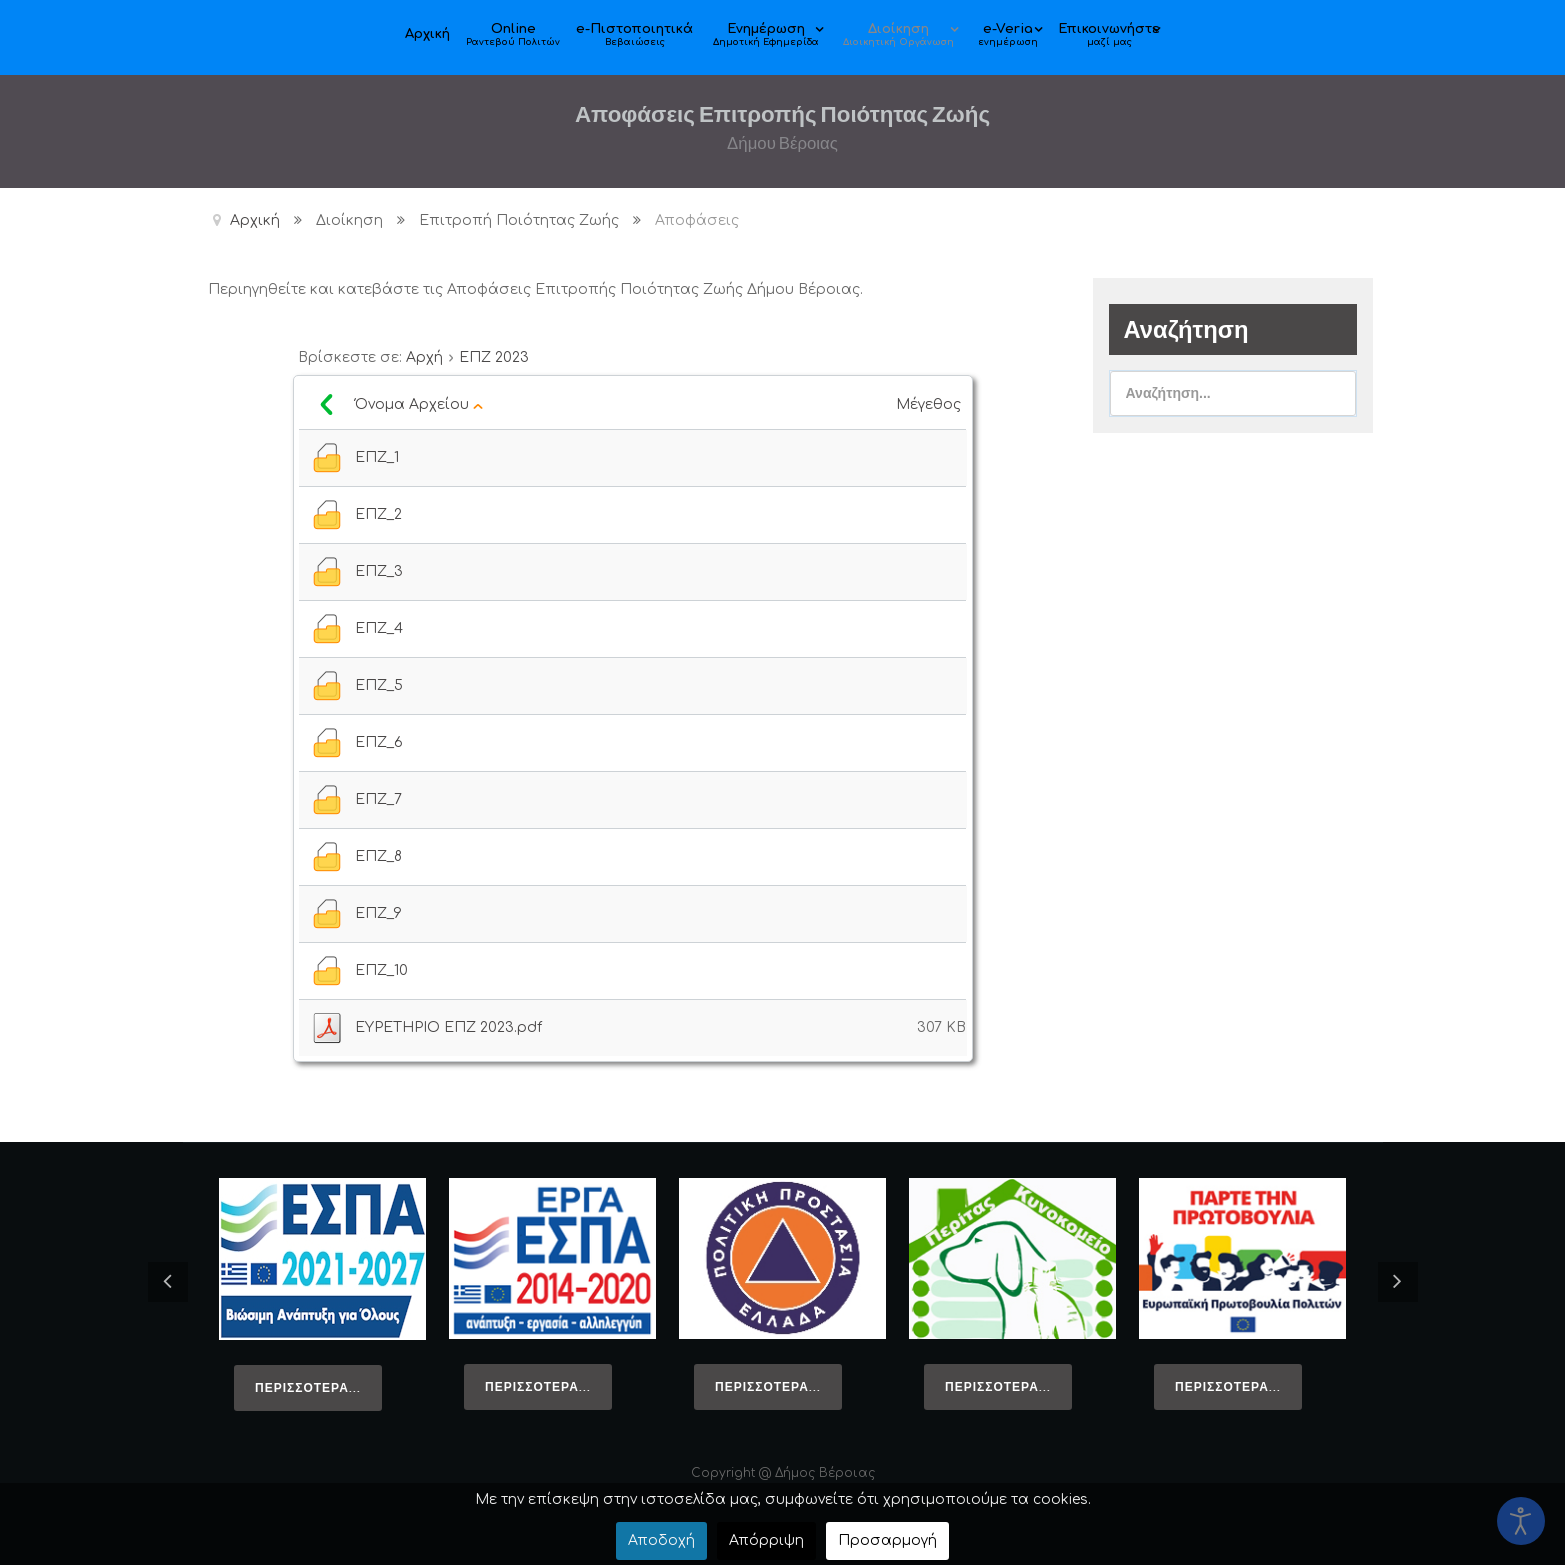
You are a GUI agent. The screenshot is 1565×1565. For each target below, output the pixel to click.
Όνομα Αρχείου (419, 404)
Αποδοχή (661, 1540)
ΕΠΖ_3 (379, 571)
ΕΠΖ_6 (379, 742)
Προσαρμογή (887, 1540)
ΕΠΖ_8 (378, 856)
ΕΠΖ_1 (377, 457)
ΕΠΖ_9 (378, 913)
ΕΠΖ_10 (381, 970)
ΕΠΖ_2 (378, 514)
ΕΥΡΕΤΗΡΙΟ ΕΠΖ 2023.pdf (448, 1027)
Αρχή (424, 357)
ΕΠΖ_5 (379, 685)
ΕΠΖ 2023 (494, 357)
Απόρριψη (766, 1540)
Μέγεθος (931, 404)
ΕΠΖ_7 (378, 799)
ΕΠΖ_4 (379, 628)
